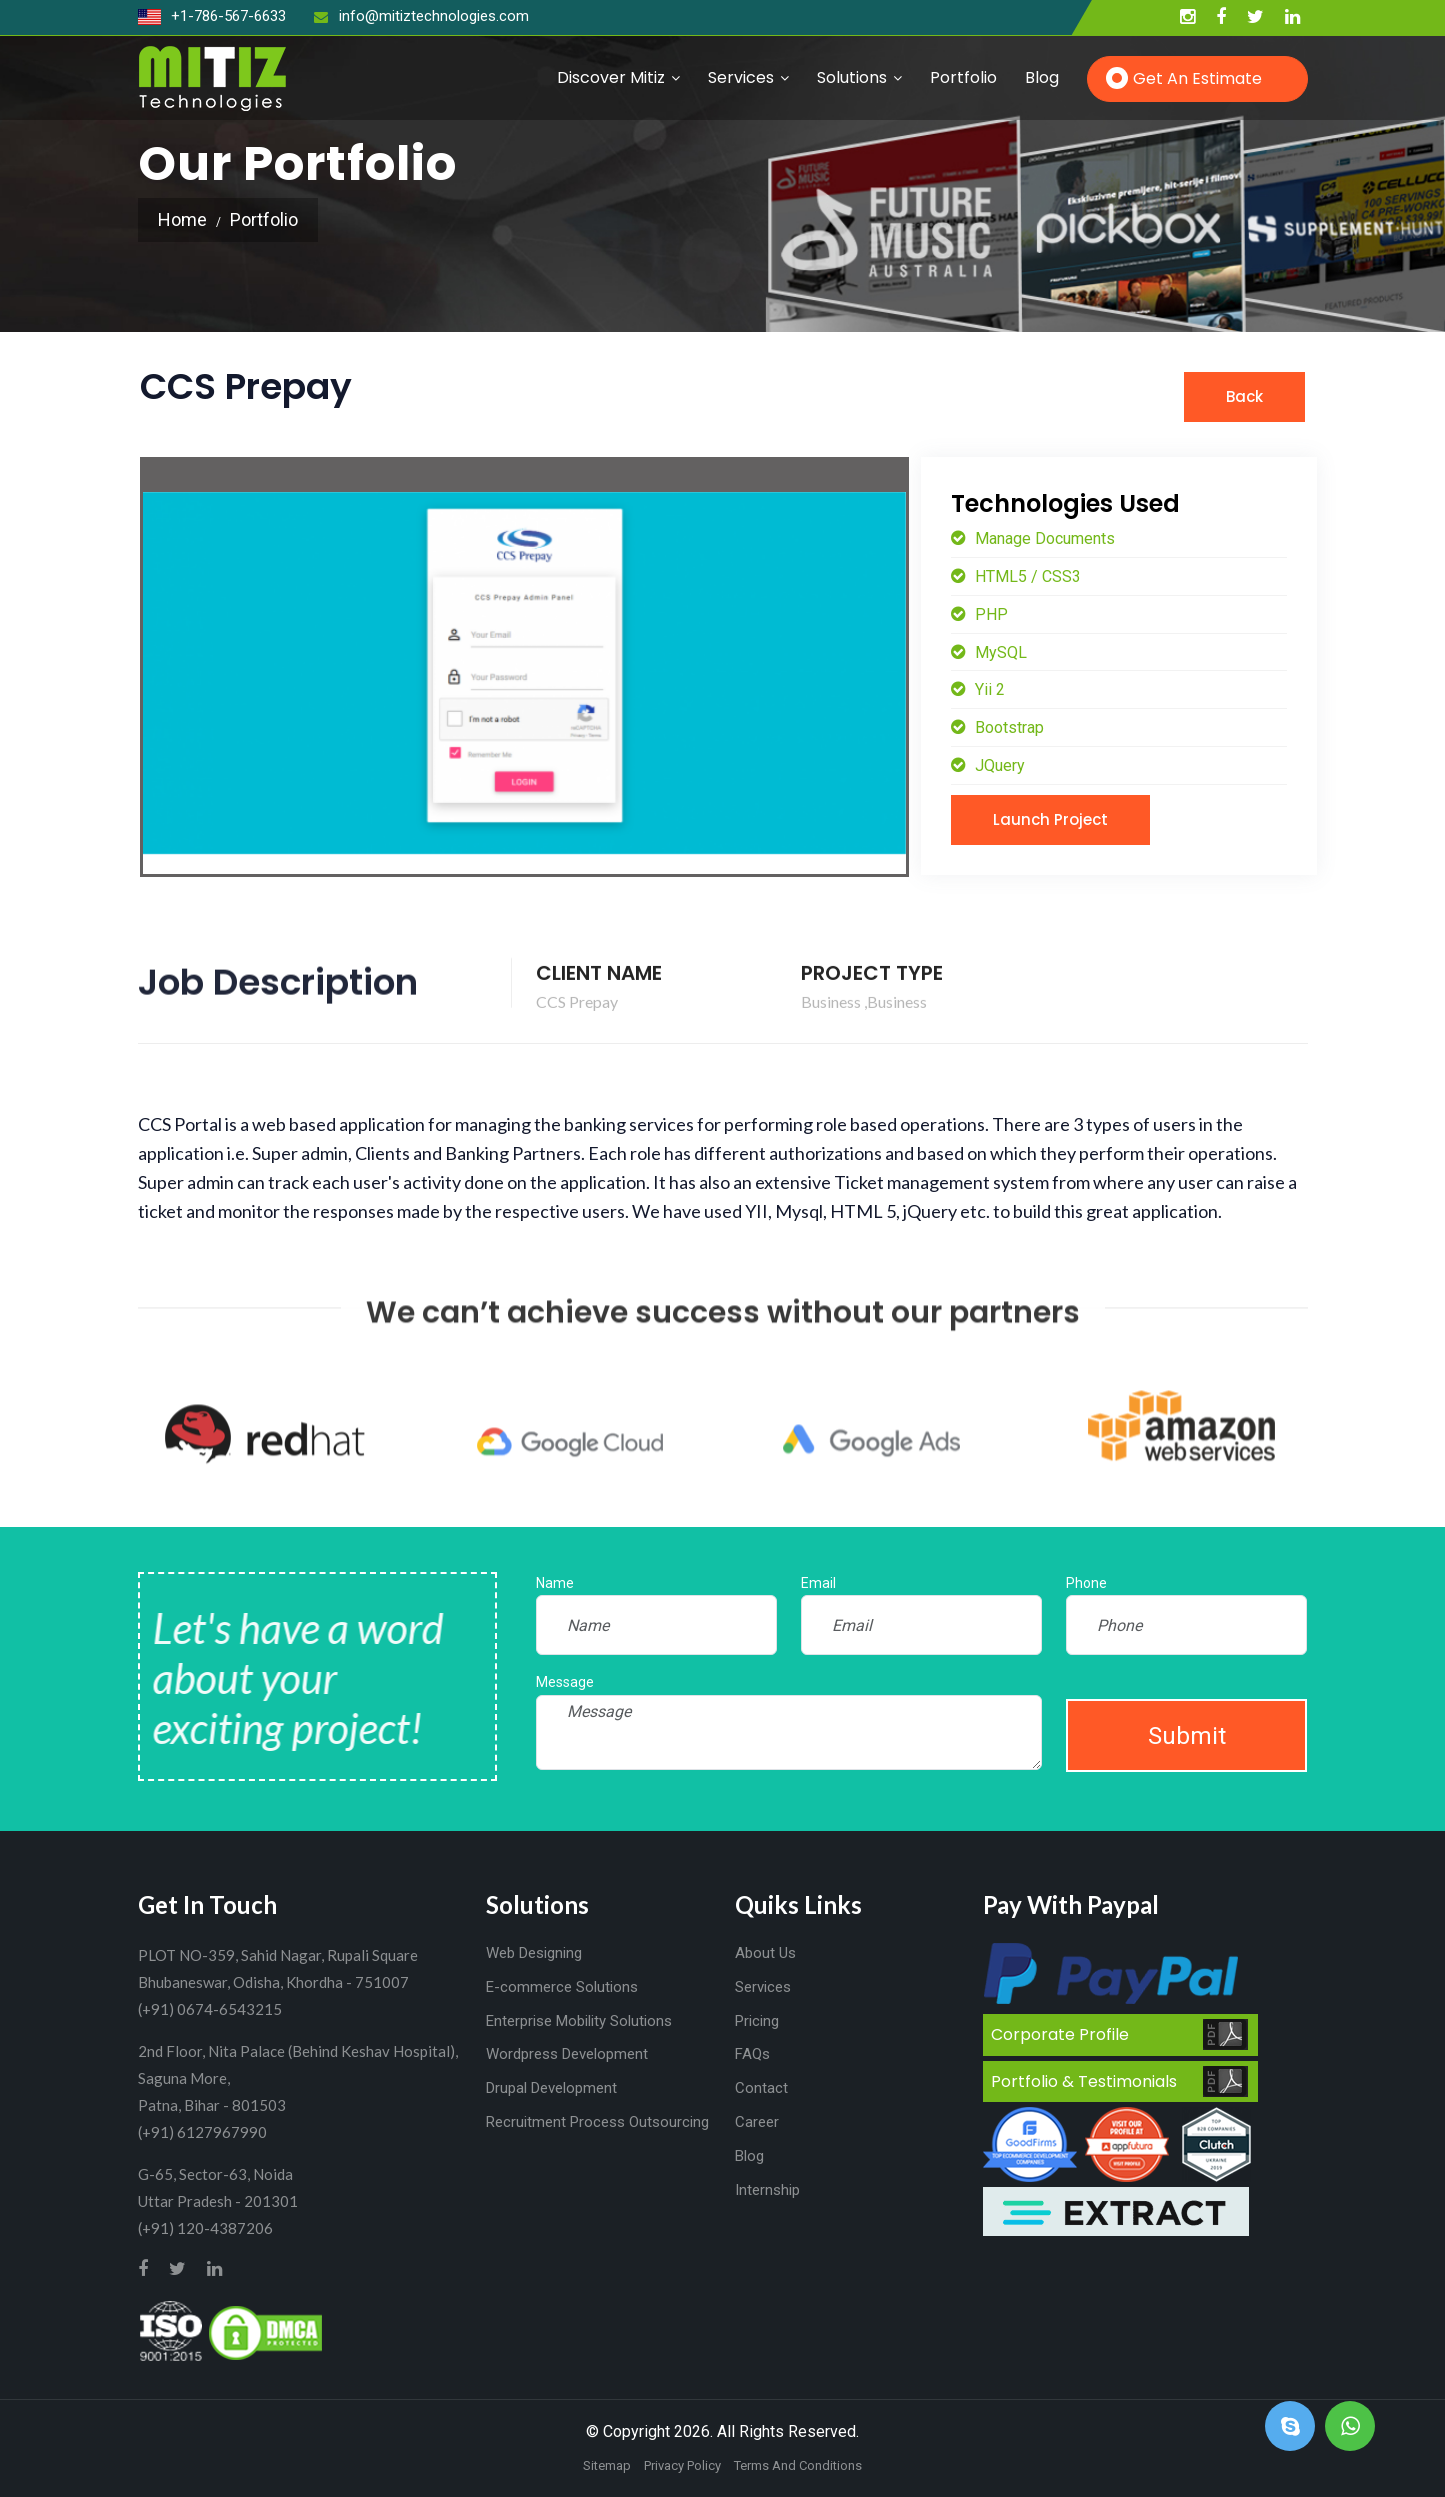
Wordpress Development (567, 2054)
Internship (767, 2190)
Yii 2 (988, 689)
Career (757, 2122)
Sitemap (607, 2465)
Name (555, 1583)
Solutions (852, 77)
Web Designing (534, 1953)
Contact (761, 2088)
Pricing (757, 2021)
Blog (1042, 77)
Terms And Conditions (798, 2465)
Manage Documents (1043, 538)
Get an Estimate (1197, 78)
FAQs (752, 2054)
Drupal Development (551, 2088)
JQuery (998, 765)
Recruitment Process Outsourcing (597, 2122)
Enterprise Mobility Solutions (579, 2021)
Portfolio (963, 77)
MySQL (999, 652)
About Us (765, 1953)
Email (818, 1583)
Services (741, 77)
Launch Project (1050, 819)
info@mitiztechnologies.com (421, 16)
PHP (989, 614)
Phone (1086, 1583)
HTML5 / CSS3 (1026, 576)
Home (182, 219)
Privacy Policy (682, 2465)
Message (565, 1682)
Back (1244, 396)
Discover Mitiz (611, 77)
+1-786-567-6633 (212, 16)
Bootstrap (1007, 727)
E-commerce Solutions (562, 1987)
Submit (1187, 1736)
